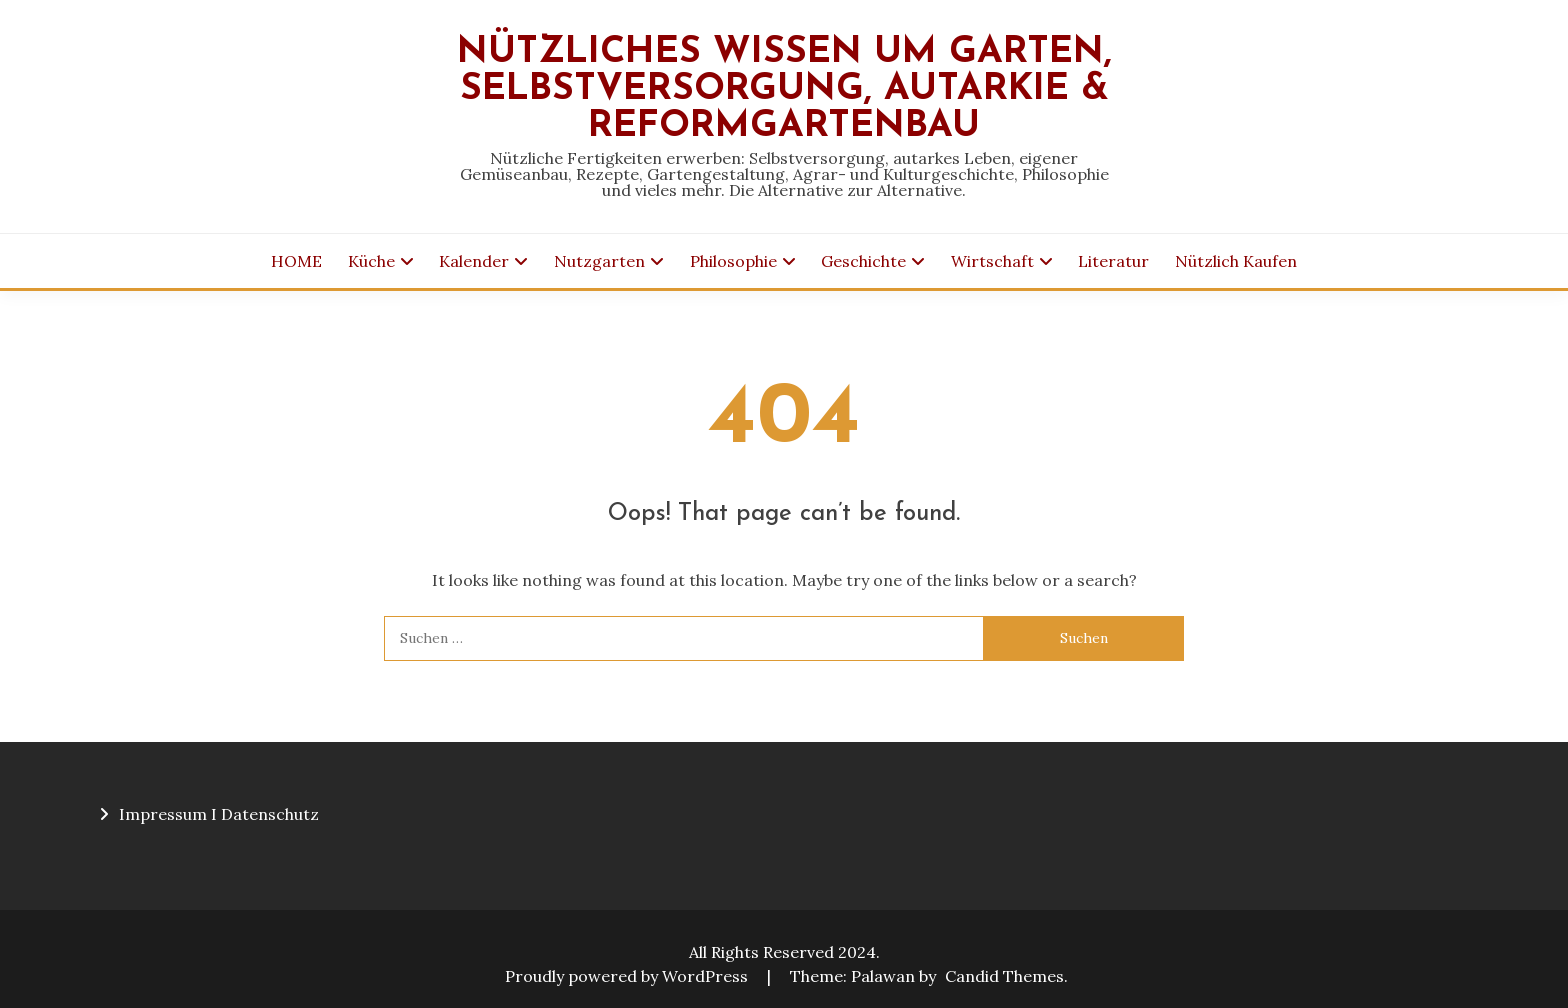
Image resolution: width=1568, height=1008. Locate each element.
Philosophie (733, 261)
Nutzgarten (599, 261)
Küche (371, 261)
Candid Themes (1004, 976)
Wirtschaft (992, 261)
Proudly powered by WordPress (628, 976)
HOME (296, 261)
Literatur (1113, 261)
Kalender (474, 261)
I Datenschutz (265, 814)
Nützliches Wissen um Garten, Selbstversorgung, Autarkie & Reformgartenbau (784, 89)
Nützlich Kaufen (1236, 261)
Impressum (163, 814)
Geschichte (863, 261)
